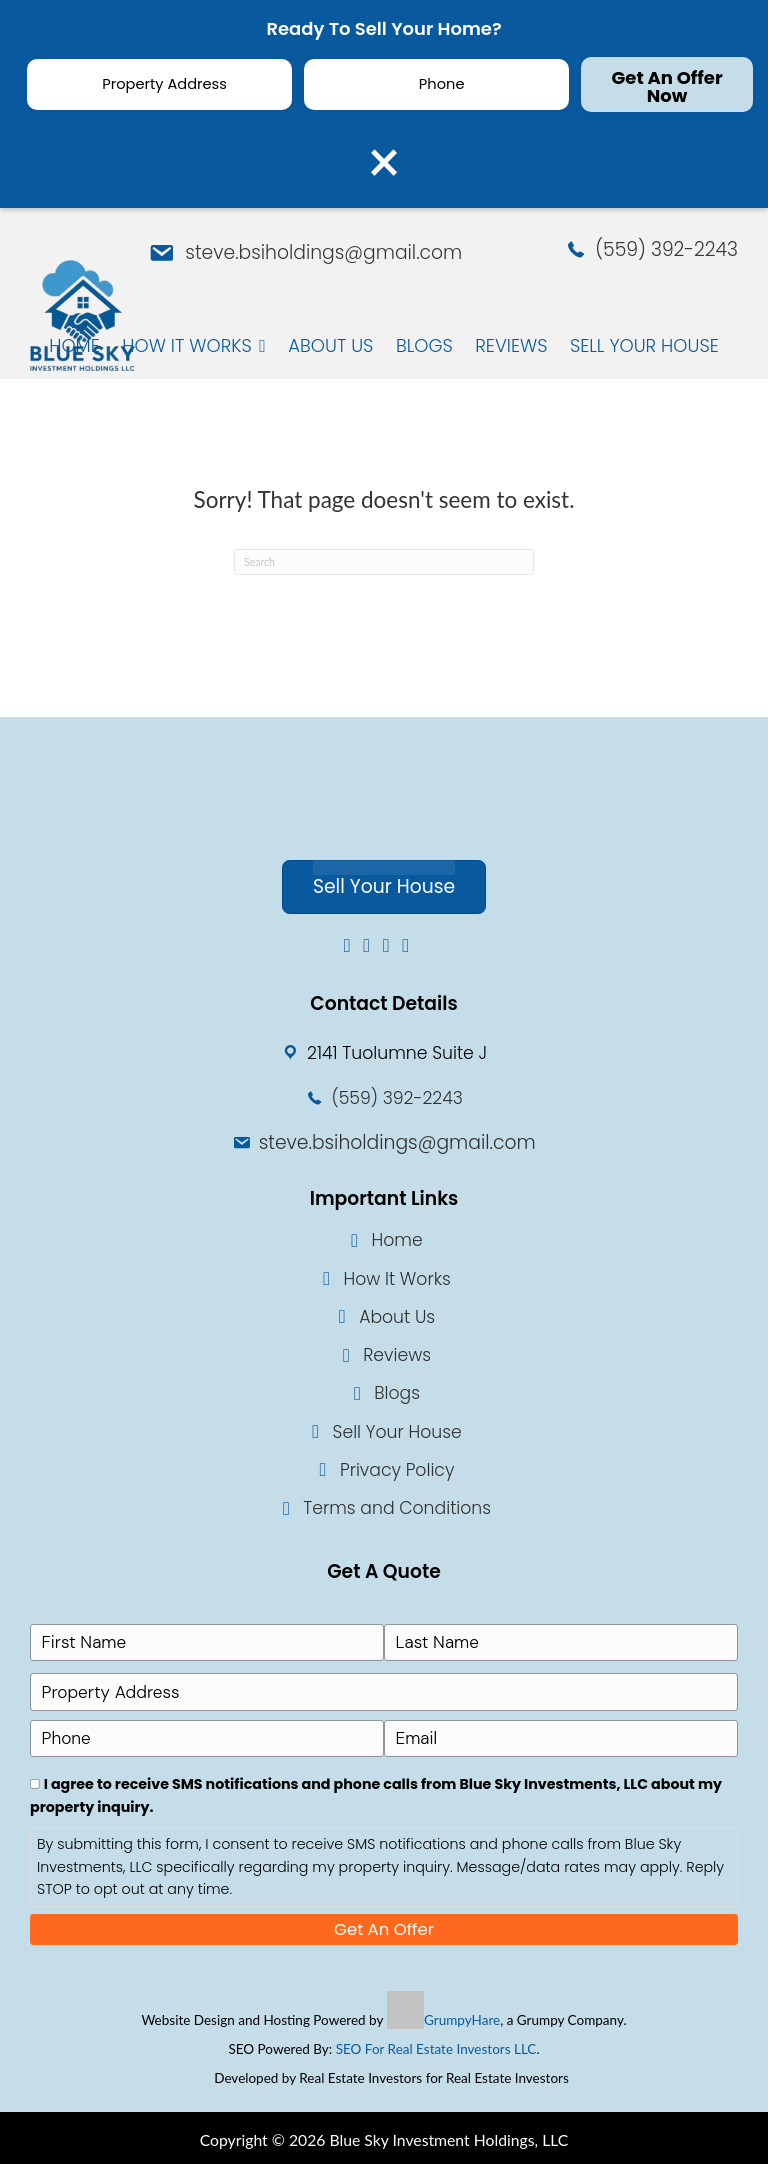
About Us (397, 1317)
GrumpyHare (462, 2016)
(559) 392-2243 (666, 249)
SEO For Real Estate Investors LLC (436, 2045)
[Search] (384, 562)
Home (397, 1241)
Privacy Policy (397, 1470)
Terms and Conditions (397, 1508)
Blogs (397, 1394)
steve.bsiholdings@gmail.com (323, 252)
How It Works (396, 1279)
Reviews (397, 1355)
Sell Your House (397, 1432)
